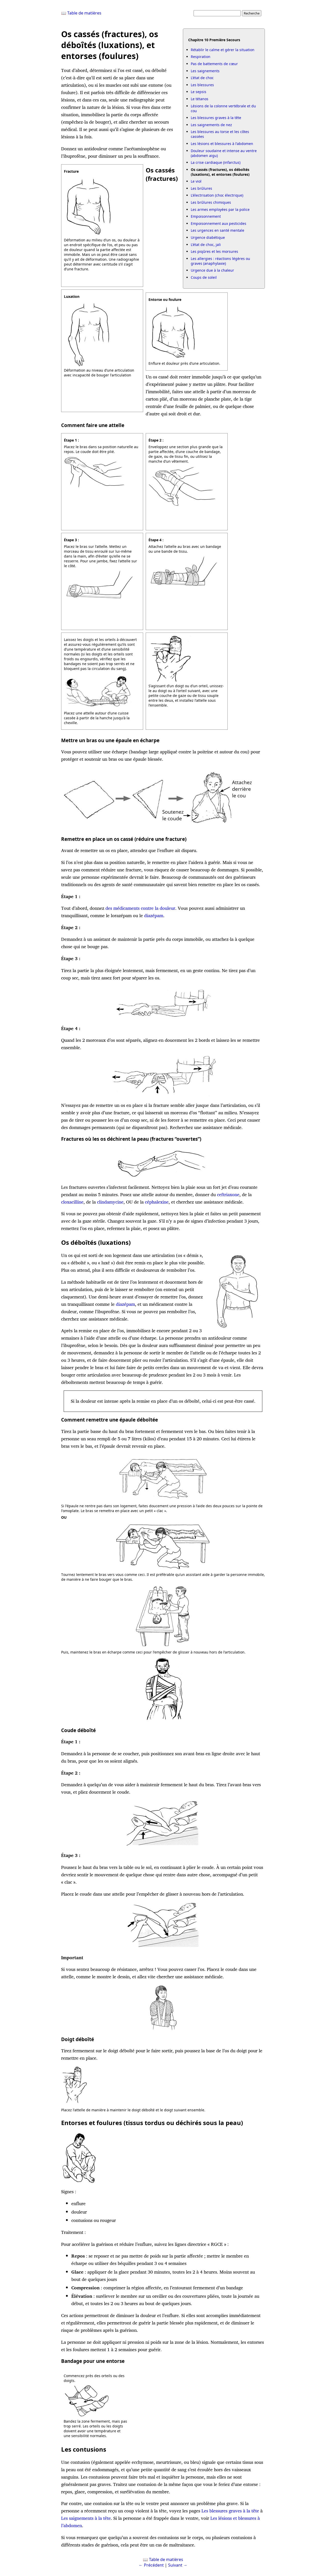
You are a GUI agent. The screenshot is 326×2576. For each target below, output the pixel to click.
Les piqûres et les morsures (214, 251)
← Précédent (151, 2565)
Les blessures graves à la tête (216, 117)
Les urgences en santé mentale (217, 230)
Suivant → (177, 2565)
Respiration (200, 56)
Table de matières (166, 2559)
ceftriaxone (228, 1194)
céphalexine (157, 1202)
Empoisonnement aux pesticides (218, 223)
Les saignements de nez (211, 124)
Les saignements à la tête (86, 2518)
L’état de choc (202, 77)
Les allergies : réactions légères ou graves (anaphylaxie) (220, 261)
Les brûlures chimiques (211, 202)
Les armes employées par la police (220, 209)
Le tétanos (199, 98)
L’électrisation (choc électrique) (217, 195)
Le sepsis (198, 91)
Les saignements (205, 70)
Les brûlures (201, 188)
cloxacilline (72, 1202)
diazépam (153, 915)
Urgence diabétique (208, 237)
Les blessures (202, 84)
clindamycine (110, 1202)
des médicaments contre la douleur (140, 908)
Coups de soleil (204, 277)
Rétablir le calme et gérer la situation (222, 49)
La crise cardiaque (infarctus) (215, 162)
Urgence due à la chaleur (212, 270)
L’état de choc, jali (206, 244)
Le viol (196, 181)
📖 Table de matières (81, 13)
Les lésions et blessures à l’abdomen (222, 143)
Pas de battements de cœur (214, 63)
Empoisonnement (206, 216)
